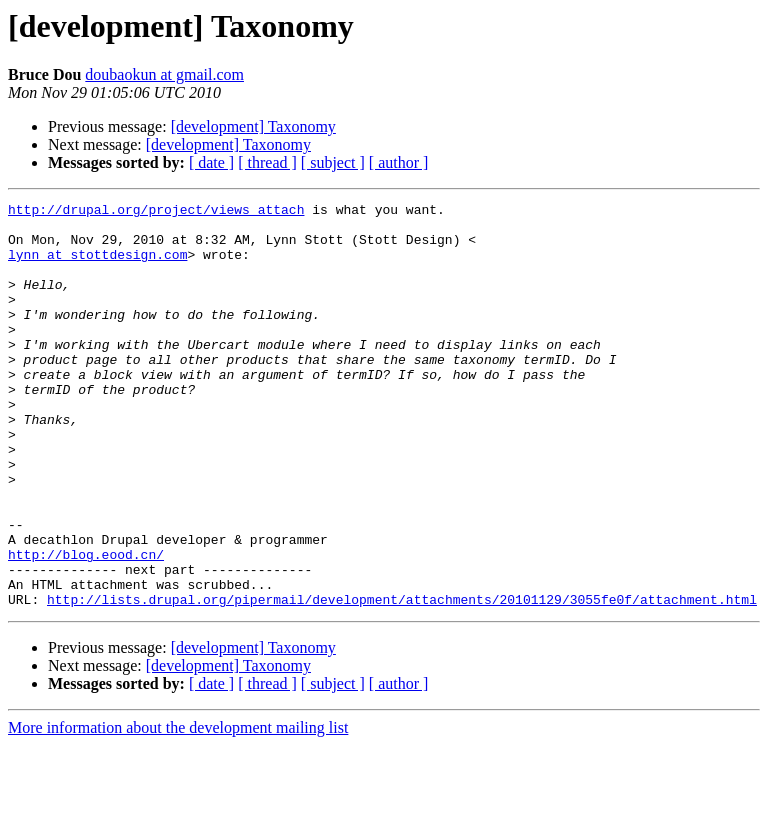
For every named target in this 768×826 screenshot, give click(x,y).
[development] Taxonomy (253, 126)
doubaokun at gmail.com (164, 74)
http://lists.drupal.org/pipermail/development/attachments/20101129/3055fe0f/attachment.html (402, 680)
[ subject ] (333, 162)
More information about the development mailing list (178, 808)
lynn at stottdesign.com (97, 266)
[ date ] (211, 162)
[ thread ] (267, 162)
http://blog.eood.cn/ (86, 626)
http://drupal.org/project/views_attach (156, 212)
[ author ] (399, 162)
